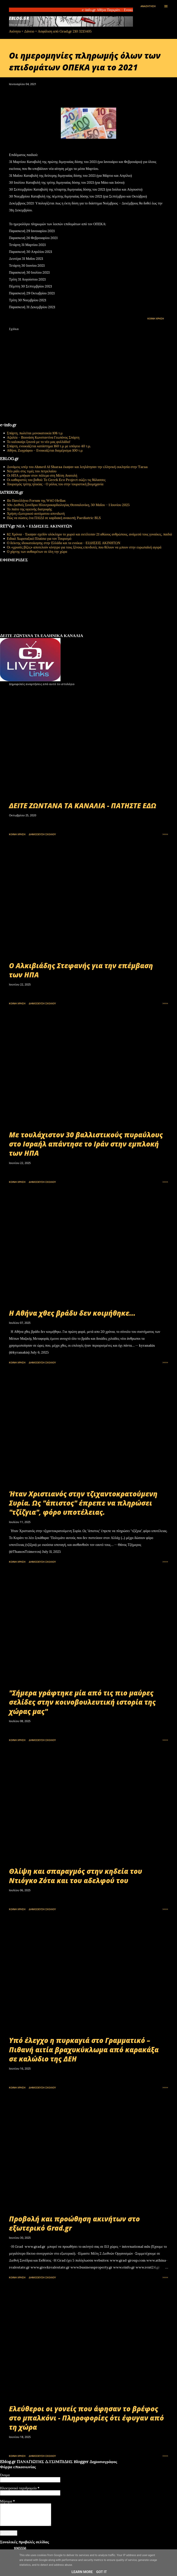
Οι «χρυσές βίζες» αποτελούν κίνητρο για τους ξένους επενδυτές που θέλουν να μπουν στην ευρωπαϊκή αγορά (84, 547)
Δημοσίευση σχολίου (42, 834)
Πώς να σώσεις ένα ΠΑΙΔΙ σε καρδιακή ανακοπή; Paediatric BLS (54, 518)
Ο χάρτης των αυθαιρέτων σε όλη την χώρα (37, 551)
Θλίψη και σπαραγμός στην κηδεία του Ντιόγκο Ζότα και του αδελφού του (75, 1875)
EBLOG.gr (19, 18)
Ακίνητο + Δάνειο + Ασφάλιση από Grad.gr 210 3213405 (50, 31)
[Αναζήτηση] (148, 6)
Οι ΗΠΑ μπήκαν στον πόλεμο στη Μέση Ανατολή (42, 475)
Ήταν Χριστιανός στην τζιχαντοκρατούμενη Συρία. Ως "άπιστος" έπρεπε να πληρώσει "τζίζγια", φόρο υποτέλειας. (83, 1503)
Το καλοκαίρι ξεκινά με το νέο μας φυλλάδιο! (38, 441)
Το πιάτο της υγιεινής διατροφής (29, 509)
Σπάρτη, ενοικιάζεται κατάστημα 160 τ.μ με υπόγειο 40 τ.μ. (49, 446)
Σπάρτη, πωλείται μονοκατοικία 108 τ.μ (35, 433)
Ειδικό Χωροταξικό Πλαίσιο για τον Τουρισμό (39, 538)
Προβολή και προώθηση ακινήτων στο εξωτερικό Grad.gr (74, 2223)
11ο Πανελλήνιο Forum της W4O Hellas (36, 500)
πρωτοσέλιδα (21, 632)
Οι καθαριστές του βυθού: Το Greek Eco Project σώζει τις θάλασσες (56, 480)
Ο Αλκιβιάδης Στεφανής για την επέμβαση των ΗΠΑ (81, 970)
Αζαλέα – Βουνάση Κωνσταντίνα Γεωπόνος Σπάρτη (43, 437)
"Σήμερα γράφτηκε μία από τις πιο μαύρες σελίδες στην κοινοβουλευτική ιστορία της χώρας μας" (82, 1702)
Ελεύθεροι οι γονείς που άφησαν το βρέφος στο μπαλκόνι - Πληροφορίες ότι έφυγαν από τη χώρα (86, 2418)
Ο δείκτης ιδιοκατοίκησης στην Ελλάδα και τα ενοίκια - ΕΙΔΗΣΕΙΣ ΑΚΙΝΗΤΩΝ (63, 543)
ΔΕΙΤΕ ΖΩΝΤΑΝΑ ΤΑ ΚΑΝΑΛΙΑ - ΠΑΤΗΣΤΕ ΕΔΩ (82, 805)
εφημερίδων (33, 632)
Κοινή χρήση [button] (155, 318)
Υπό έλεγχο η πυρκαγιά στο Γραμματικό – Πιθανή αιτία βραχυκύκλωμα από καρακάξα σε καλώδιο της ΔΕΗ (84, 2050)
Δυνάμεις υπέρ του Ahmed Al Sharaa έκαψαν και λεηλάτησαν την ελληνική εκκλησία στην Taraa (77, 467)
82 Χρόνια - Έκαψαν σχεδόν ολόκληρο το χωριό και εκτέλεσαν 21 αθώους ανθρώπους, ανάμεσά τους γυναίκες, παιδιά (89, 534)
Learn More (82, 2572)
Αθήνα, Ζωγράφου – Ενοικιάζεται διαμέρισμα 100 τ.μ (45, 450)
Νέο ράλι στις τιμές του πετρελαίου (31, 471)
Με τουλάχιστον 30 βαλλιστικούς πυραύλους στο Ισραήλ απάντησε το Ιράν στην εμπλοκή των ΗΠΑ (86, 1144)
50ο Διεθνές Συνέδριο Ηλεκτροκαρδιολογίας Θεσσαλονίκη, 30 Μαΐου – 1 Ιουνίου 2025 (68, 505)
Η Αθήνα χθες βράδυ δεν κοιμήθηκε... (72, 1313)
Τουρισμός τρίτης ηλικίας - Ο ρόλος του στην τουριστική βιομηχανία (55, 484)
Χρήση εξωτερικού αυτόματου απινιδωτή (36, 513)
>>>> (165, 834)
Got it (101, 2572)
